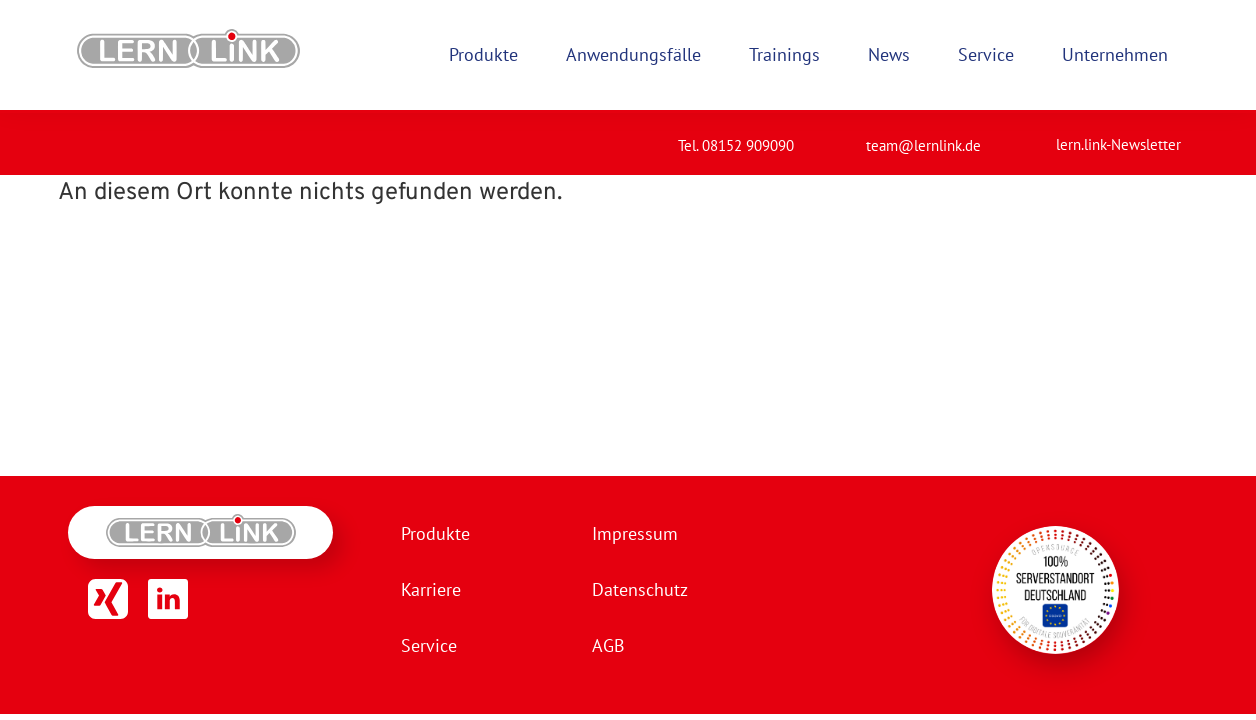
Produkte (435, 533)
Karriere (431, 589)
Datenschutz (640, 589)
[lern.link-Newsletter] (1031, 136)
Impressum (635, 533)
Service (429, 645)
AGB (608, 645)
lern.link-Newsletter (1118, 144)
